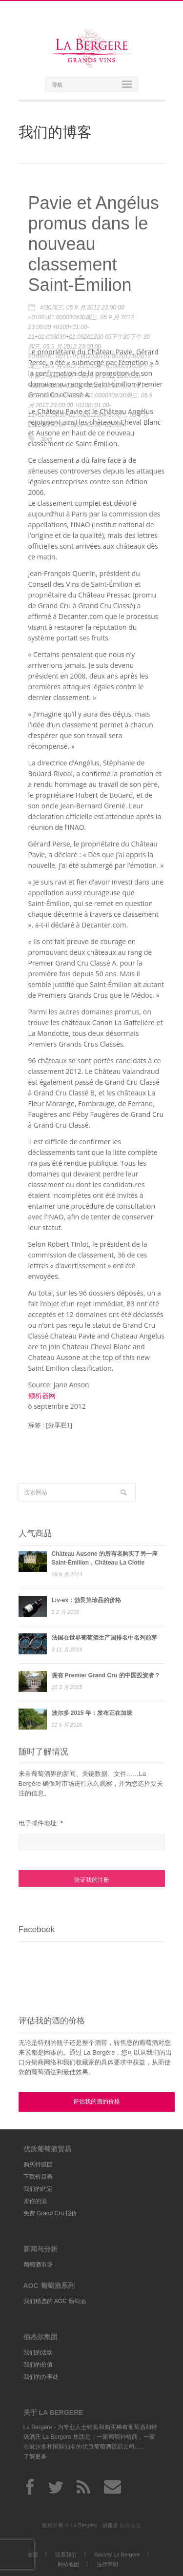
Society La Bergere (117, 2554)
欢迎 (32, 2554)
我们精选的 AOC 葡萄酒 (54, 2301)
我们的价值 (38, 2364)
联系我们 (66, 2554)
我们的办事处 (41, 2376)
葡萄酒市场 (38, 2264)
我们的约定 (38, 2188)
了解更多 (35, 2456)
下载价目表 (38, 2176)
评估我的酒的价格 (96, 2101)
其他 (46, 439)
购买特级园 (38, 2164)
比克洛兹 (130, 2525)
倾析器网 (42, 1395)
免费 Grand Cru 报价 (50, 2213)
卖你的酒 (35, 2201)
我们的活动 (38, 2352)
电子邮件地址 (41, 1823)
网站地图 (68, 2564)
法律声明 (107, 2564)
